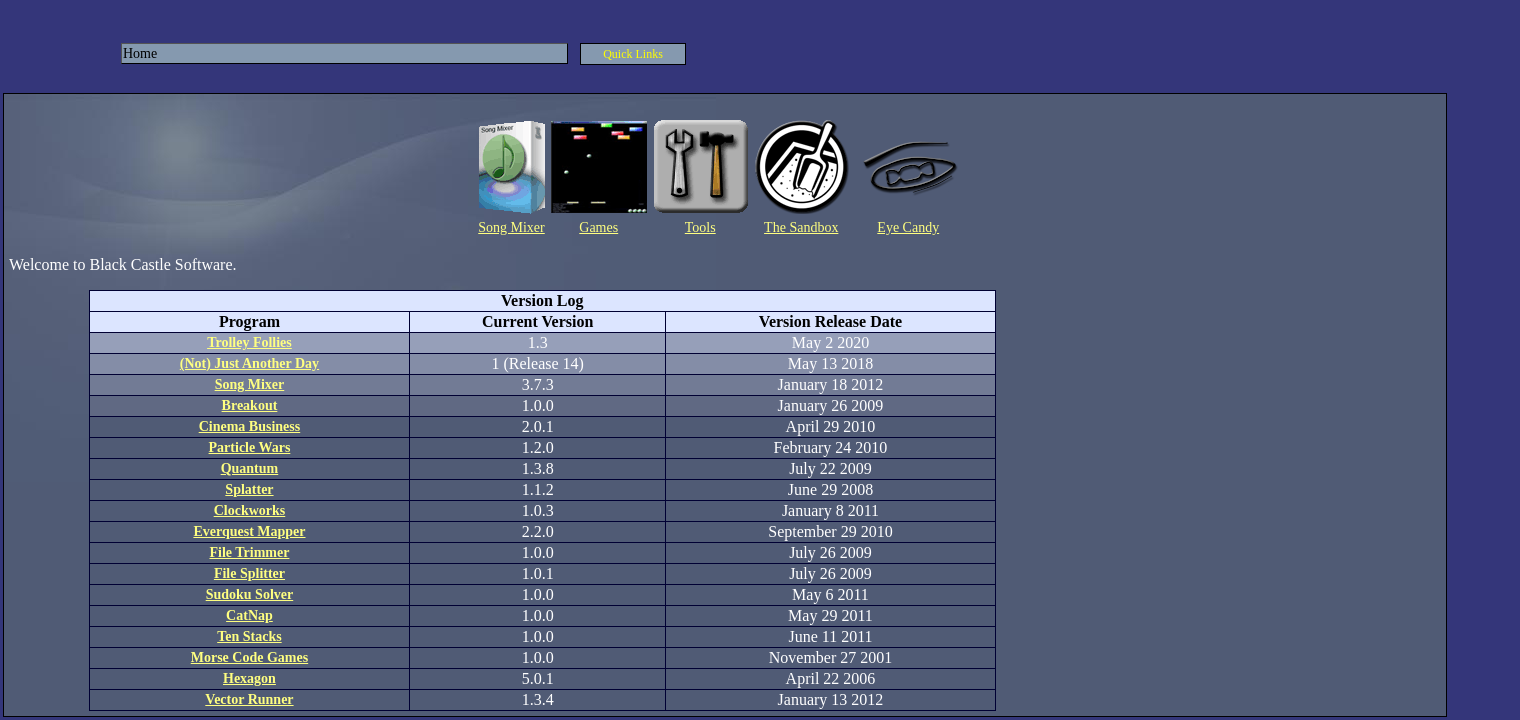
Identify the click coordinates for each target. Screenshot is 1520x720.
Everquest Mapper (249, 531)
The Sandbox (801, 227)
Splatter (249, 489)
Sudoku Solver (250, 594)
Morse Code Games (249, 657)
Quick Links (633, 54)
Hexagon (249, 678)
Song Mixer (511, 227)
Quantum (250, 468)
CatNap (249, 615)
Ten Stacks (249, 636)
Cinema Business (250, 426)
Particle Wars (250, 447)
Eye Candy (908, 227)
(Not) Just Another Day (249, 363)
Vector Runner (249, 699)
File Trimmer (249, 552)
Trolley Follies (249, 342)
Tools (700, 227)
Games (598, 227)
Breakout (250, 405)
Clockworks (250, 510)
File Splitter (249, 573)
